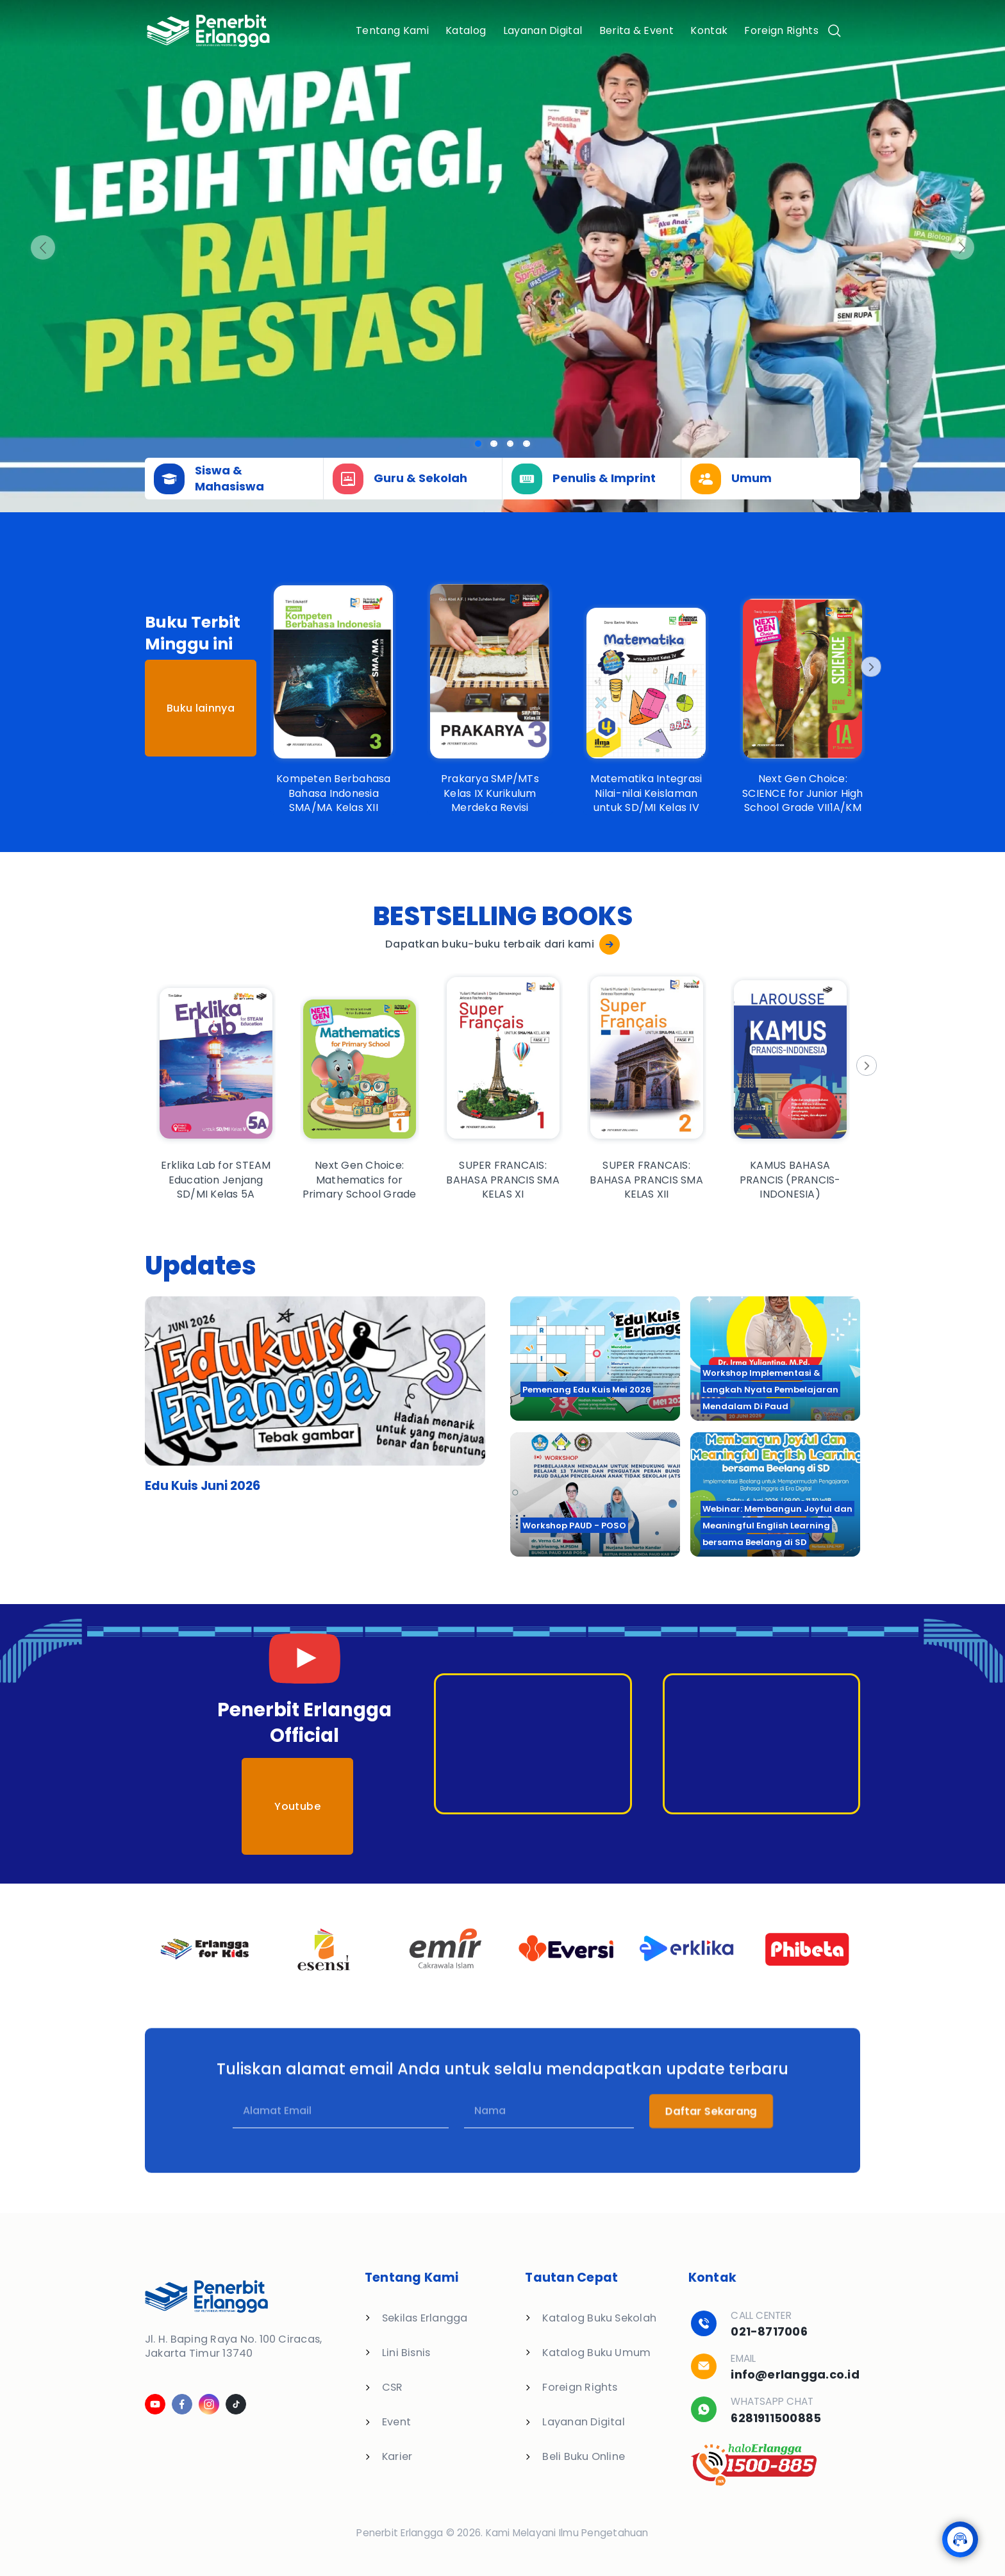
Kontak (708, 30)
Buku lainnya (201, 708)
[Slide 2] (510, 443)
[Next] (869, 666)
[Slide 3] (526, 443)
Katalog (465, 30)
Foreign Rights (781, 30)
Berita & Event (636, 30)
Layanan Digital (543, 30)
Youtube (297, 1806)
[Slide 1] (493, 443)
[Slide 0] (478, 443)
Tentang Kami (392, 30)
